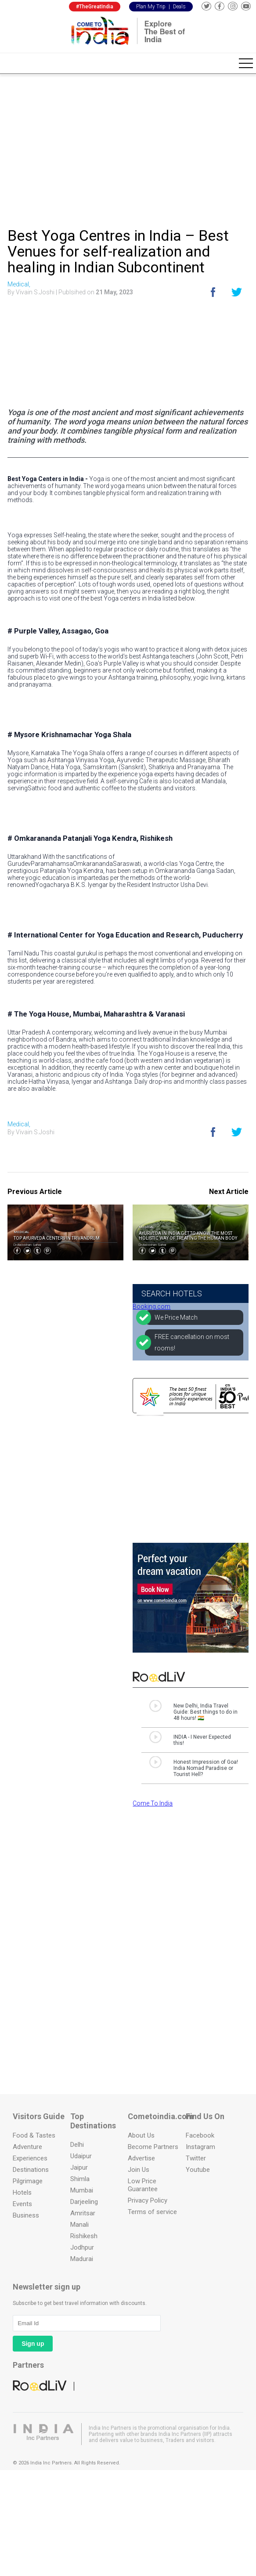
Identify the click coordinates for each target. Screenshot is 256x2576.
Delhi (77, 2145)
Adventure (27, 2147)
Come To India (153, 1803)
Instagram (200, 2147)
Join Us (138, 2170)
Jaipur (79, 2167)
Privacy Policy (147, 2200)
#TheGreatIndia (94, 7)
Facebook (200, 2135)
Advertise (141, 2158)
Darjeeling (84, 2202)
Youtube (198, 2170)
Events (22, 2204)
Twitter (196, 2158)
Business (26, 2215)
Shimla (80, 2179)
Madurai (81, 2259)
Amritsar (82, 2213)
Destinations (31, 2170)
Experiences (30, 2158)
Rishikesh (83, 2236)
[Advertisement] (128, 148)
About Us (141, 2135)
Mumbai (81, 2190)
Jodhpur (82, 2247)
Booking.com (151, 1306)
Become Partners (153, 2147)
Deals (179, 7)
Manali (79, 2225)
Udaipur (81, 2156)
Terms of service (152, 2212)
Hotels (22, 2192)
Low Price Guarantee (143, 2185)
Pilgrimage (28, 2181)
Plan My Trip (151, 7)
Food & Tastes (34, 2135)
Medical (21, 1232)
